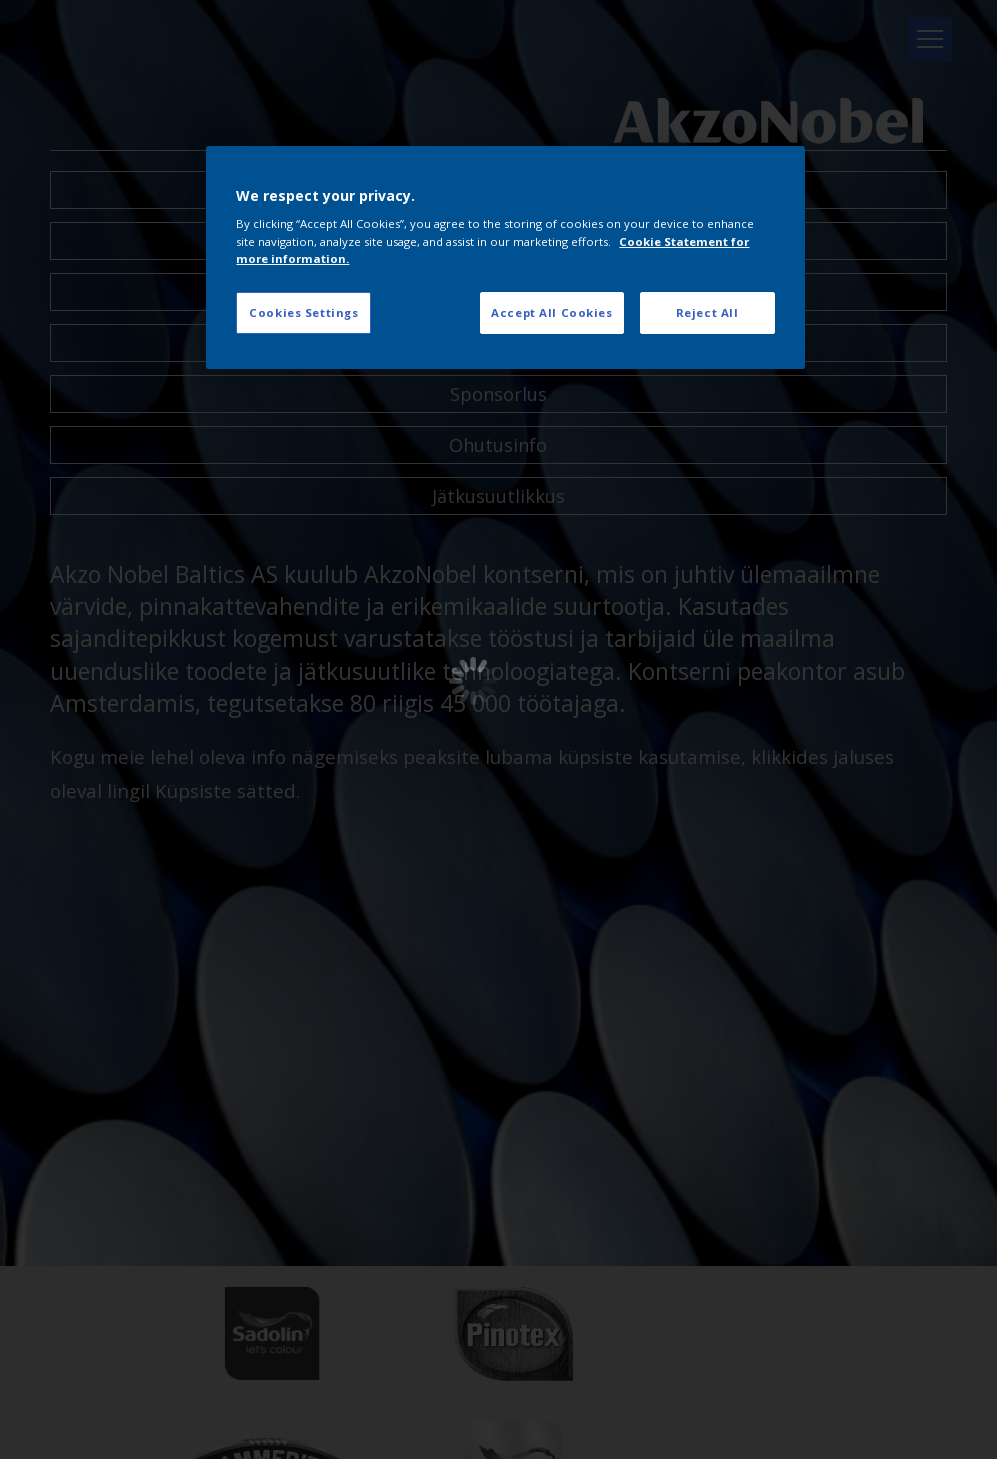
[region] (505, 257)
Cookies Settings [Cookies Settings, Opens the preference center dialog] (303, 312)
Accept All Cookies (551, 312)
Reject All (707, 312)
